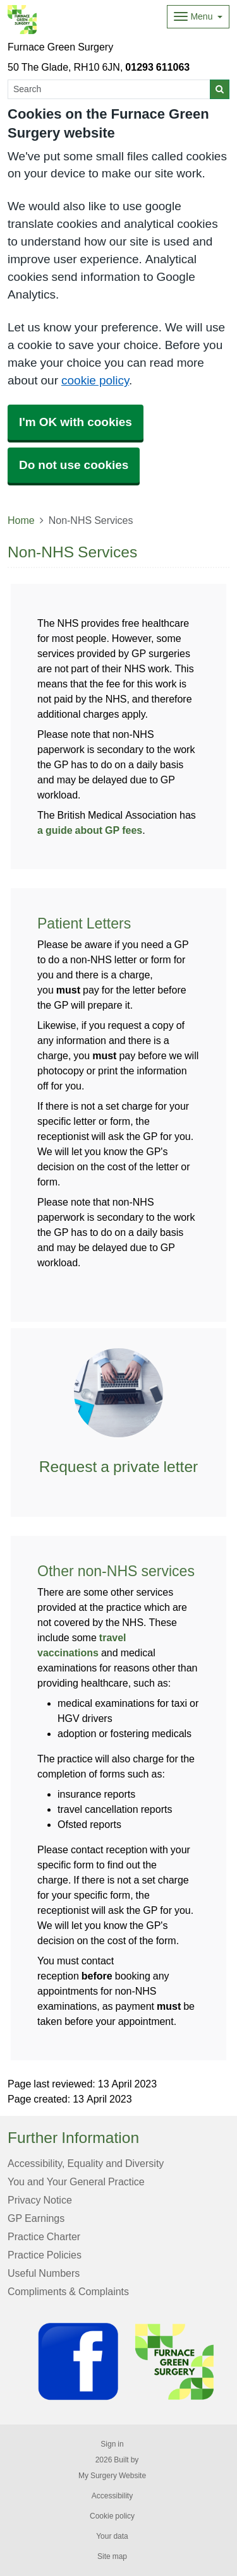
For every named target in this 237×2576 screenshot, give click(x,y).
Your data (112, 2536)
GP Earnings (36, 2218)
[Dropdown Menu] (198, 16)
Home (21, 520)
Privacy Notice (40, 2200)
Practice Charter (44, 2236)
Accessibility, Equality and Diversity (86, 2163)
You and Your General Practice (76, 2181)
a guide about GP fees (89, 830)
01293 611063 (157, 67)
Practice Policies (45, 2255)
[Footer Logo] (128, 2362)
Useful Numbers (44, 2273)
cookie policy (95, 380)
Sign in (111, 2444)
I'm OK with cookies (75, 422)
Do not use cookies (73, 465)
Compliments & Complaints (68, 2291)
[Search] (109, 89)
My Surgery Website (112, 2475)
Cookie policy (112, 2516)
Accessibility (112, 2496)
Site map (112, 2556)
